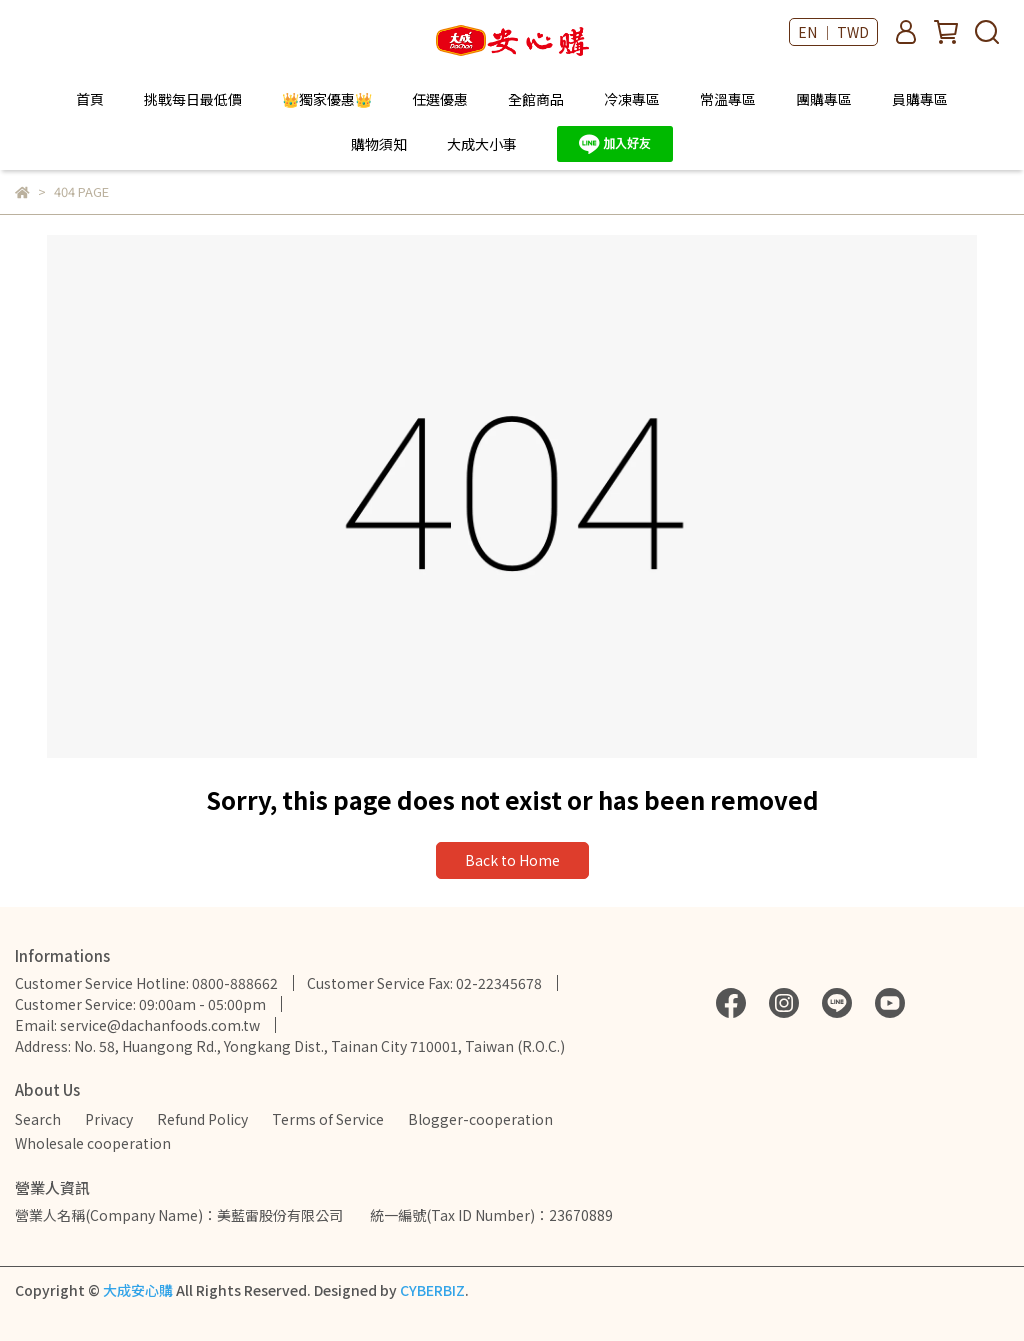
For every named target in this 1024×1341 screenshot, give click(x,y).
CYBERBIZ (432, 1290)
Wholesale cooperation (93, 1143)
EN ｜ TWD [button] (833, 32)
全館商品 (536, 99)
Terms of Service (328, 1119)
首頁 (90, 99)
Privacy (109, 1119)
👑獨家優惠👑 (327, 99)
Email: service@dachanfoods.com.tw (137, 1025)
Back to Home (512, 860)
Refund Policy (202, 1119)
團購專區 (824, 99)
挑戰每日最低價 (193, 99)
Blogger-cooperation (480, 1119)
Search (38, 1119)
